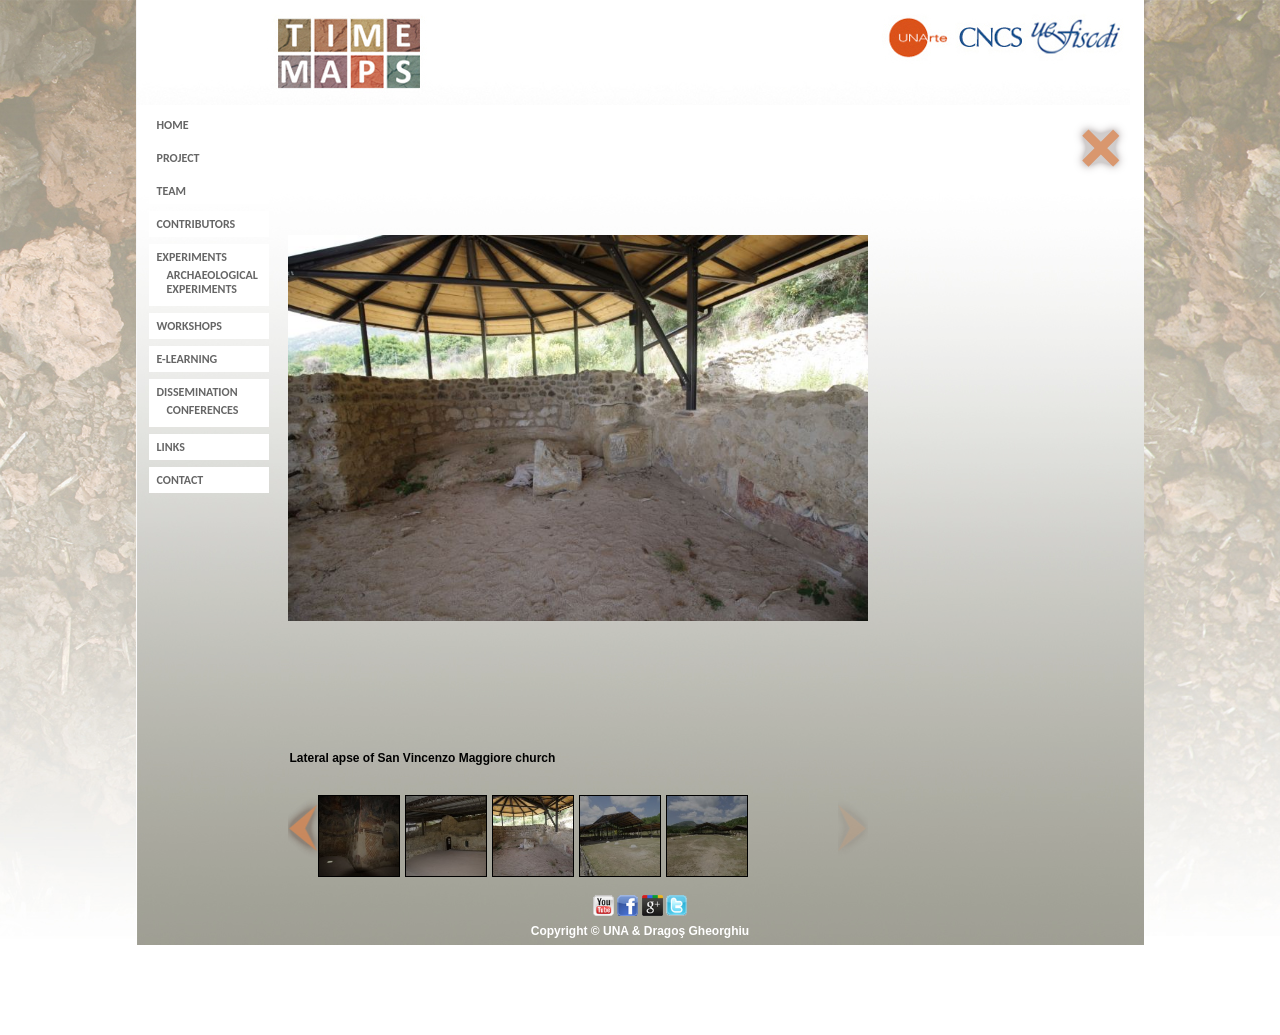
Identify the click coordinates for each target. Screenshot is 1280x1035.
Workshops (190, 326)
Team (171, 191)
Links (171, 447)
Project (178, 158)
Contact (180, 480)
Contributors (196, 224)
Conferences (203, 410)
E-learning (187, 359)
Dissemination (197, 392)
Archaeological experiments (212, 282)
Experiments (192, 257)
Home (173, 125)
